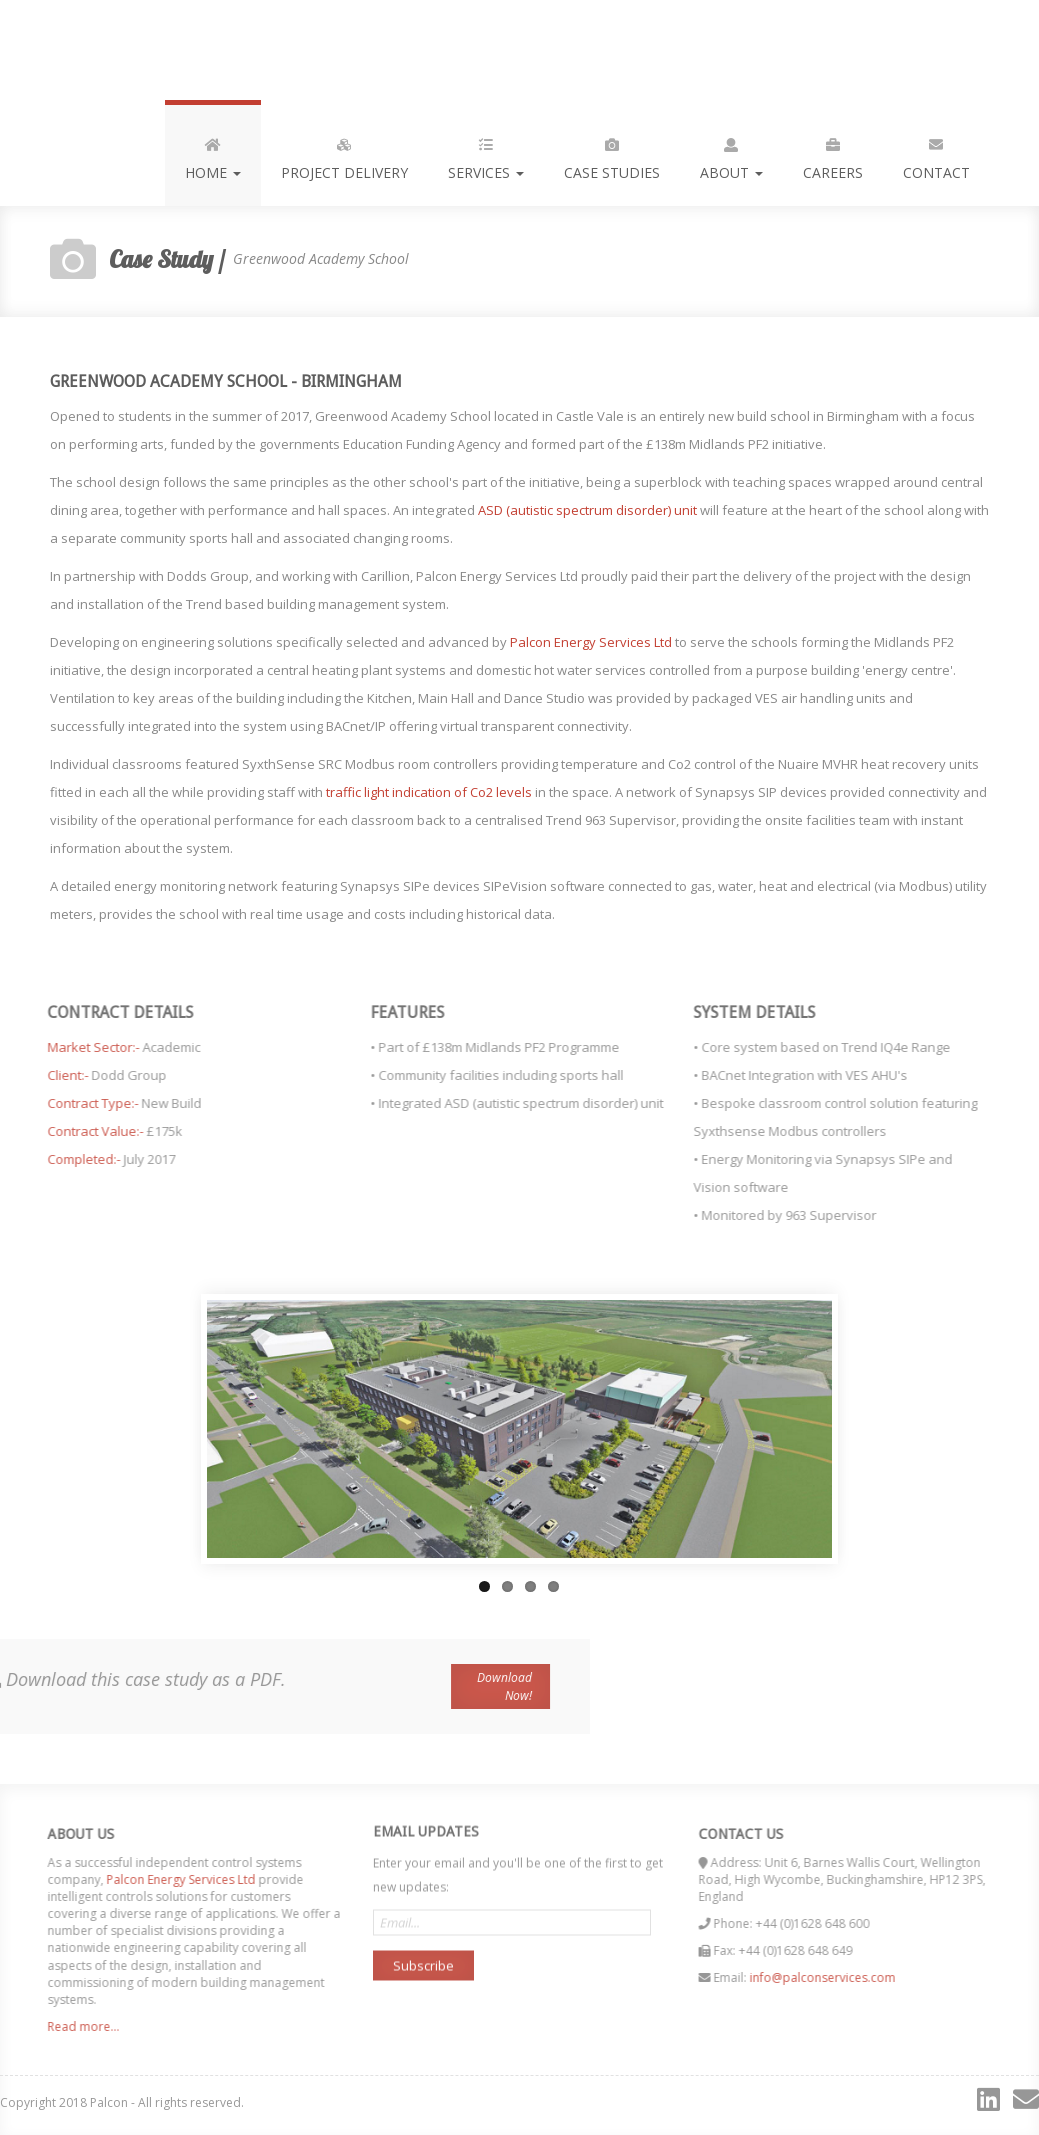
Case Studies (612, 155)
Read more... (74, 2026)
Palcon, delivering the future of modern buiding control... (133, 50)
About (731, 155)
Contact (936, 155)
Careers (833, 155)
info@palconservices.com (831, 1977)
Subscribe (423, 1957)
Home (213, 155)
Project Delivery (344, 155)
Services (486, 155)
